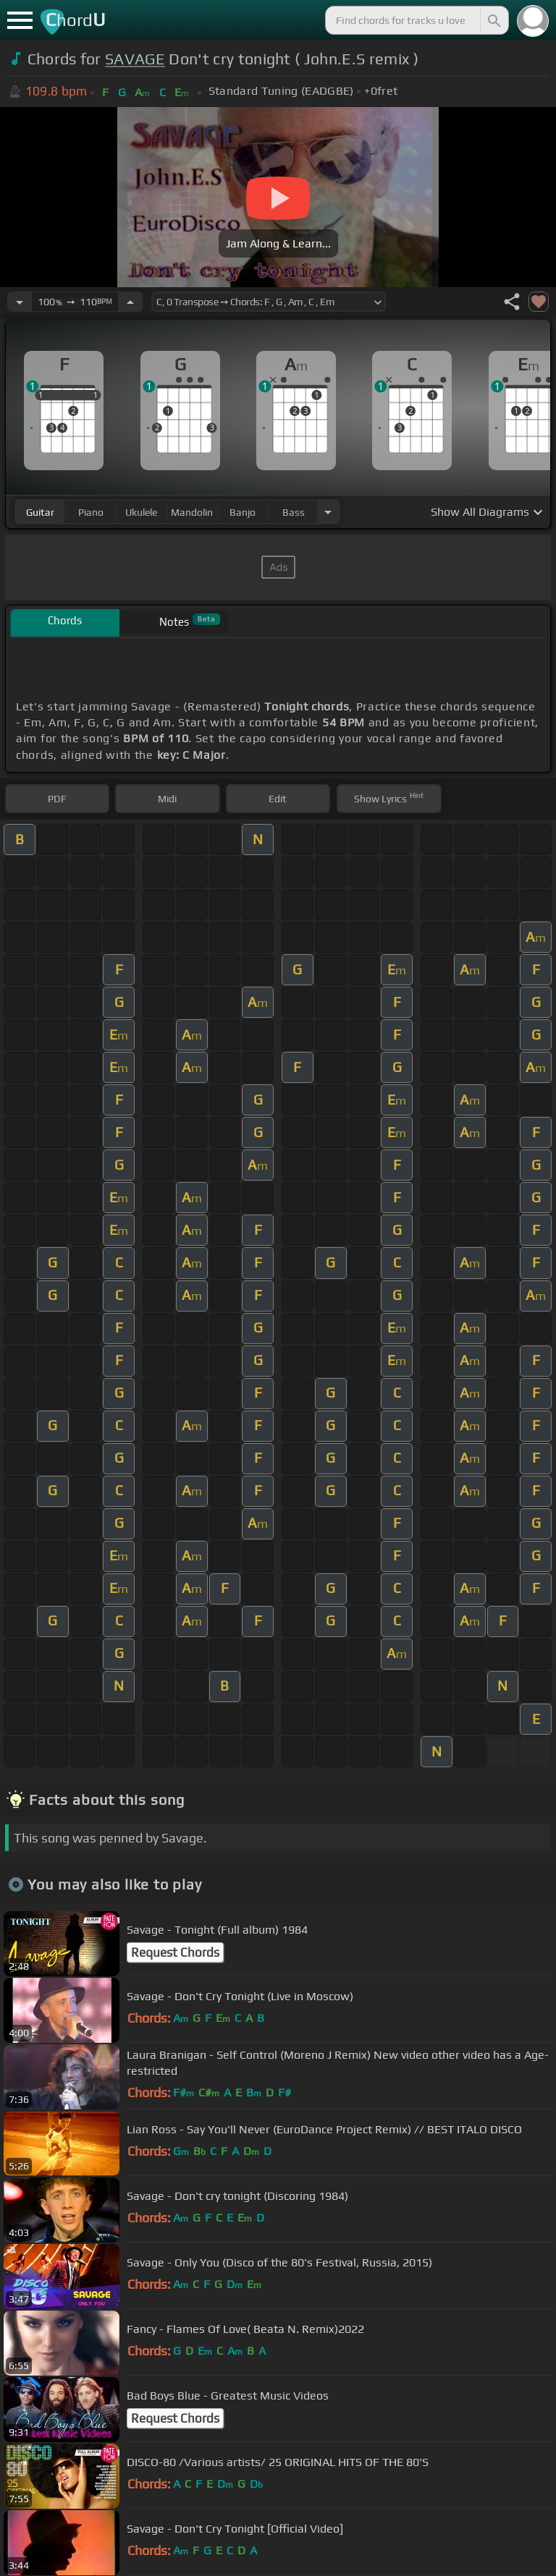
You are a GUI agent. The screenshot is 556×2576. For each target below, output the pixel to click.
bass (293, 512)
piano (91, 512)
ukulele (141, 512)
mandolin (192, 512)
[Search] (493, 20)
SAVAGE (135, 59)
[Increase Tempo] (130, 302)
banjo (242, 512)
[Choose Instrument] (328, 512)
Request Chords (175, 1952)
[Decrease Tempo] (19, 302)
